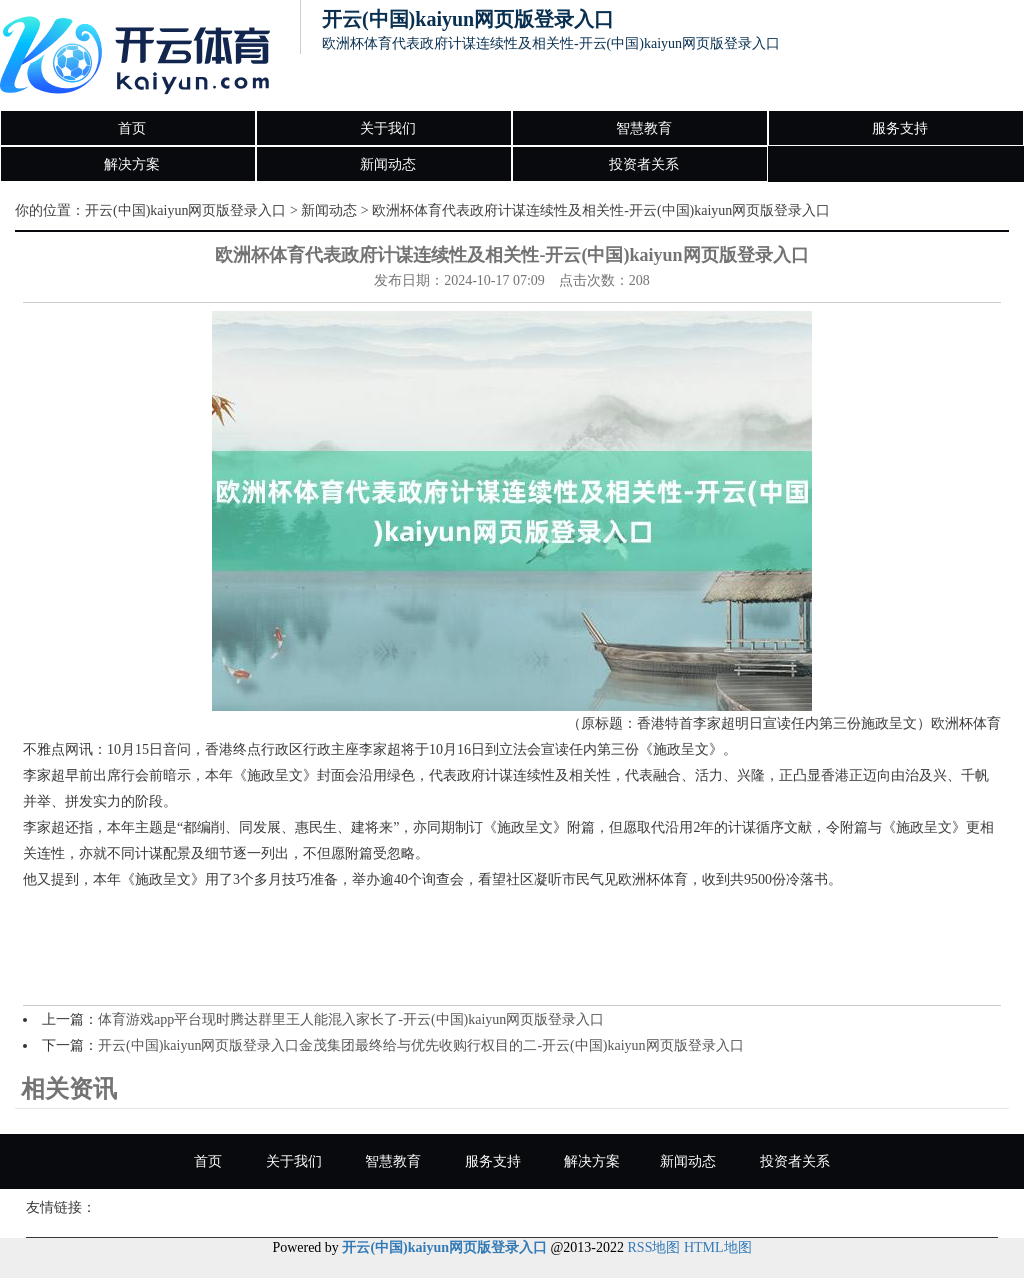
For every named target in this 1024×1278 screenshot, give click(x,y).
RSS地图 (654, 1247)
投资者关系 (644, 164)
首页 (132, 128)
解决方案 (132, 164)
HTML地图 (718, 1247)
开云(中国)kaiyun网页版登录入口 (185, 210)
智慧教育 (644, 128)
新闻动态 (388, 164)
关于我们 (388, 128)
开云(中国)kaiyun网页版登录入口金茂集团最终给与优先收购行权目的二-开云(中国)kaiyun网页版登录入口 (421, 1045)
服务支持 (900, 128)
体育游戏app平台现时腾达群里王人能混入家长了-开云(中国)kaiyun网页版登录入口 (351, 1019)
